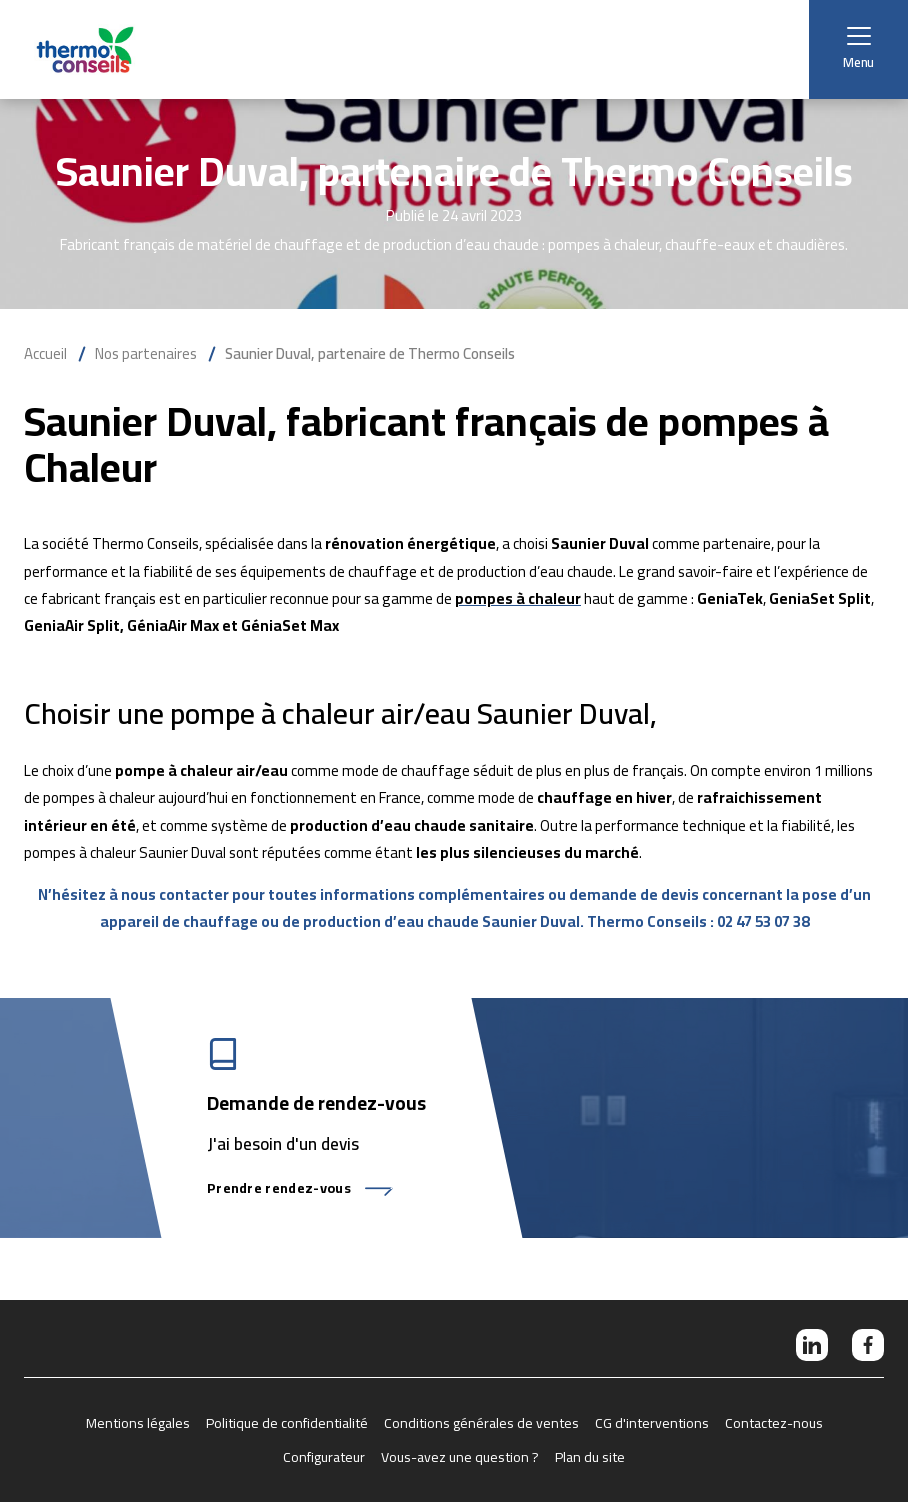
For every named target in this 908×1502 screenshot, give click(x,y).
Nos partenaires (146, 353)
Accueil (45, 353)
